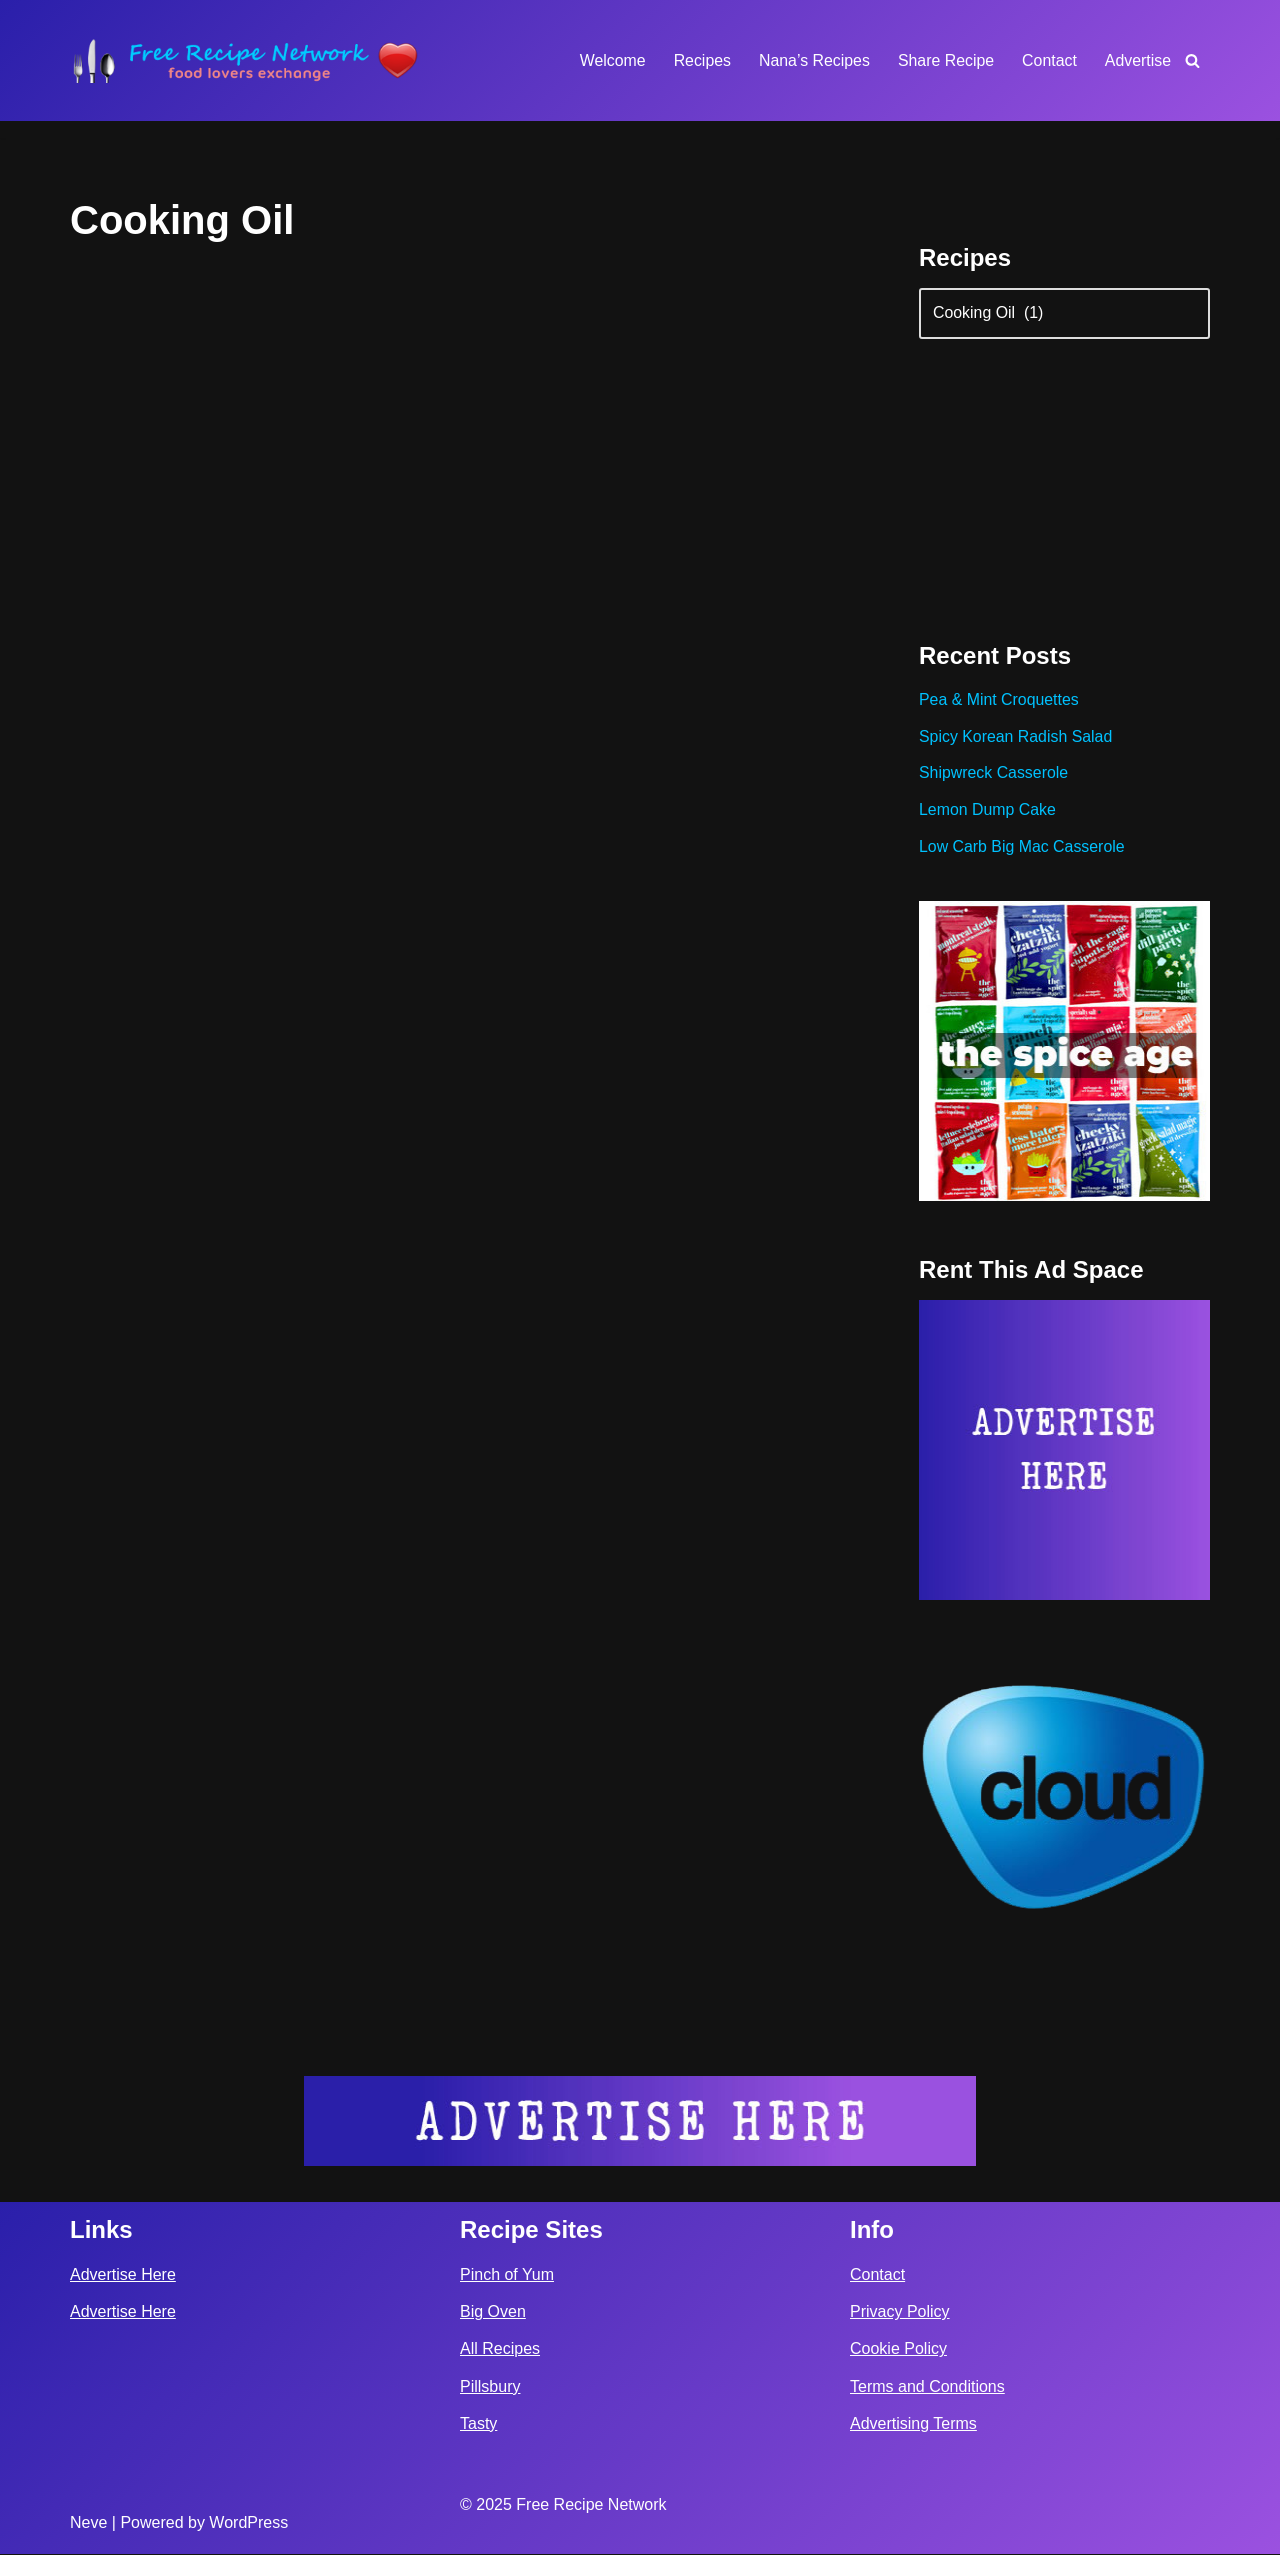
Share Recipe (944, 60)
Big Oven (493, 2313)
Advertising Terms (913, 2424)
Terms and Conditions (927, 2387)
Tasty (478, 2424)
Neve (88, 2523)
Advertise (1137, 60)
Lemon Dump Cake (988, 812)
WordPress (248, 2523)
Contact (1048, 60)
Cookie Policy (898, 2350)
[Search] (1192, 60)
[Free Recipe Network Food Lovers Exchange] (245, 60)
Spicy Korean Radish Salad (1016, 738)
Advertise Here (123, 2275)
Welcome (609, 60)
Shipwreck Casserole (994, 775)
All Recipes (500, 2350)
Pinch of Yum (507, 2275)
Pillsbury (490, 2387)
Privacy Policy (900, 2313)
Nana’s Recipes (812, 60)
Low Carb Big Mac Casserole (1022, 849)
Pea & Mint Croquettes (999, 701)
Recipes (700, 60)
